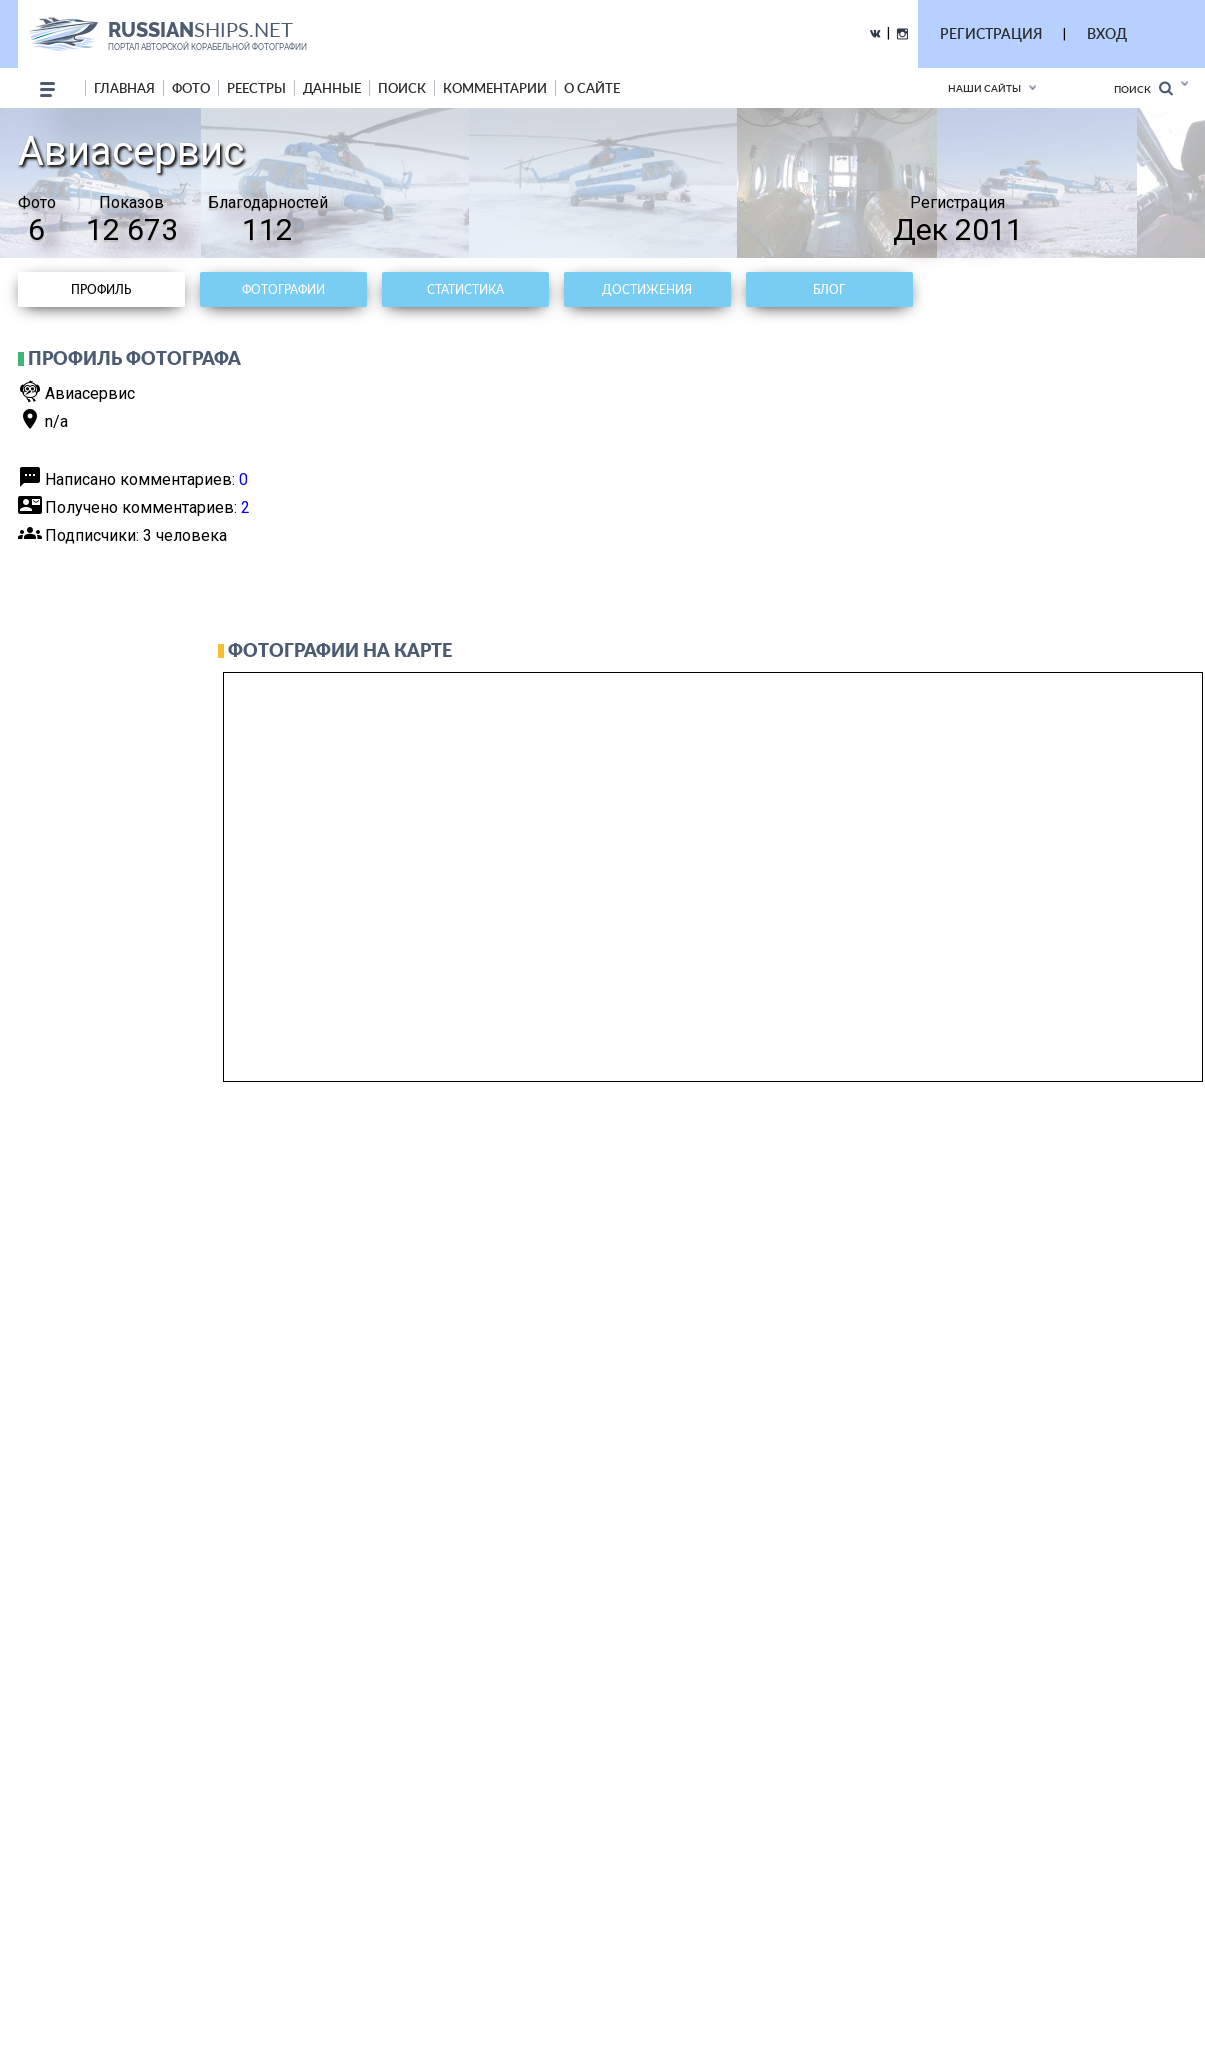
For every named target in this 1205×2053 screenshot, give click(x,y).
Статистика (465, 289)
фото (191, 88)
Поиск (1143, 88)
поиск (402, 88)
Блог (829, 289)
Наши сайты (984, 88)
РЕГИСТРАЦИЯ (991, 33)
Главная (124, 88)
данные (332, 88)
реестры (256, 88)
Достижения (647, 289)
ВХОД (1107, 33)
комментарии (495, 88)
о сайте (592, 88)
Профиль (101, 289)
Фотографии (283, 289)
